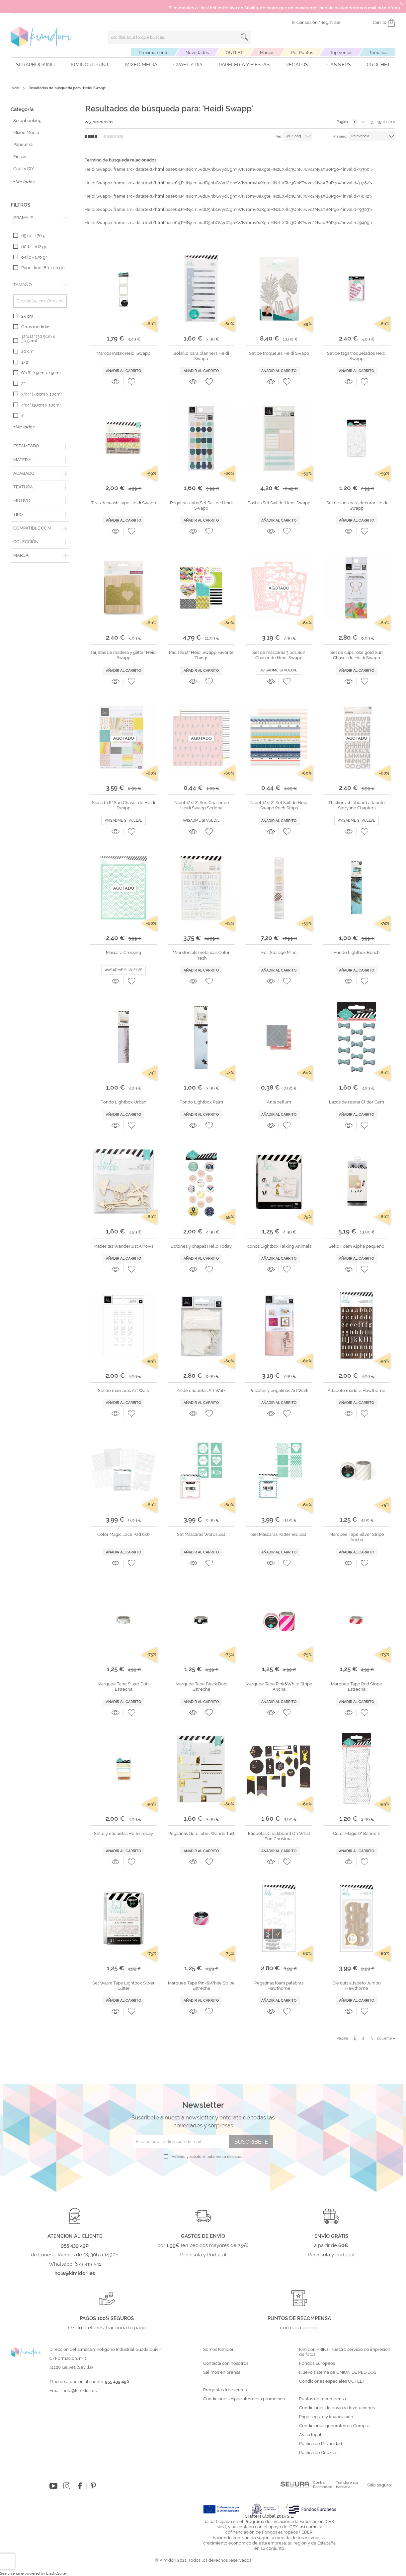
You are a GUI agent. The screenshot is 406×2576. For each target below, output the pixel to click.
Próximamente (154, 52)
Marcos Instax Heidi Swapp (123, 353)
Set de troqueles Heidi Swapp (279, 353)
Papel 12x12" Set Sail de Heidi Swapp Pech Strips (279, 805)
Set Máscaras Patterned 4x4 (278, 1534)
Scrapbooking (35, 65)
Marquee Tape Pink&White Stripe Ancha (279, 1686)
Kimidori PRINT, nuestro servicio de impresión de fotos (344, 2352)
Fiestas (20, 156)
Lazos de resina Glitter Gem (356, 1102)
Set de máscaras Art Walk (123, 1390)
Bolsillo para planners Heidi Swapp (201, 356)
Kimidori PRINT (90, 65)
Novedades (197, 52)
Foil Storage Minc (278, 952)
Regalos (296, 65)
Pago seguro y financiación (326, 2417)
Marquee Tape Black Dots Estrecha (201, 1686)
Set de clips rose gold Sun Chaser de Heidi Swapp (356, 655)
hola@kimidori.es (79, 2390)
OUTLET (234, 52)
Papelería (23, 144)
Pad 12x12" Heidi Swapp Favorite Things (201, 655)
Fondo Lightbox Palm (201, 1102)
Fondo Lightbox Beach (357, 952)
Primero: (340, 136)
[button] (131, 382)
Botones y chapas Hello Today (201, 1246)
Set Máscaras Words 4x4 (201, 1534)
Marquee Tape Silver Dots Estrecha (123, 1686)
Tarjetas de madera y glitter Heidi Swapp (123, 655)
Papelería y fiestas (244, 65)
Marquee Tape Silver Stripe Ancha (356, 1537)
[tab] (40, 217)
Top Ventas (341, 52)
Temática (378, 52)
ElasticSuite (56, 2573)
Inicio (15, 88)
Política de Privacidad (320, 2443)
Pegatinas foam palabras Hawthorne (278, 1985)
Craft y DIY (188, 65)
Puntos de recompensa (322, 2399)
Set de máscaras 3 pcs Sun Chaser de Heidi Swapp (278, 655)
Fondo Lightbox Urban (123, 1102)
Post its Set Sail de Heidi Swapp (279, 502)
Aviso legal (310, 2434)
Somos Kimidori (219, 2349)
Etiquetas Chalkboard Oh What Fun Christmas (279, 1836)
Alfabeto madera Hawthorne (356, 1390)
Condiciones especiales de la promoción (244, 2399)
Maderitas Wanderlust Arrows (123, 1246)
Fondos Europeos (317, 2363)
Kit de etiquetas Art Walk (201, 1390)
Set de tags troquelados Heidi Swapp (356, 356)
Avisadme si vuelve (278, 670)
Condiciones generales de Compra (334, 2425)
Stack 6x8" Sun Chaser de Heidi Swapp (123, 805)
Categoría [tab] (22, 109)
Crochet (378, 65)
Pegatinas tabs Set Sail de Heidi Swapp (201, 505)
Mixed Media (141, 65)
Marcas (267, 52)
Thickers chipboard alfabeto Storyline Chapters (356, 805)
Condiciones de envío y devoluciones (337, 2408)
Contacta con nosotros (225, 2363)
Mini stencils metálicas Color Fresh (201, 955)
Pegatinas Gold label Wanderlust (201, 1833)
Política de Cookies (318, 2452)
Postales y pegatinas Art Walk (278, 1390)
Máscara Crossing (123, 952)
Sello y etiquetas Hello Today (123, 1833)
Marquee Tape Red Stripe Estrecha (356, 1686)
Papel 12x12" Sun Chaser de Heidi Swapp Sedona (201, 805)
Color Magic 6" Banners (356, 1833)
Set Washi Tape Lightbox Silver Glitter (123, 1985)
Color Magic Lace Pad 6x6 (123, 1534)
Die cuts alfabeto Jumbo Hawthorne (356, 1985)
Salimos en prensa (221, 2372)
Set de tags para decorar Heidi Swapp (356, 505)
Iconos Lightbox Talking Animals (278, 1246)
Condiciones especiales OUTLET (332, 2381)
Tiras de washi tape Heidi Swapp (123, 502)
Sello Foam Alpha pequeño (356, 1246)
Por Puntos (302, 52)
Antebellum (279, 1102)
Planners (337, 65)
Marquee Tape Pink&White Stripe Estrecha (201, 1985)
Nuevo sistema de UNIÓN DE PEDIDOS (337, 2372)
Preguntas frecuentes (225, 2390)
